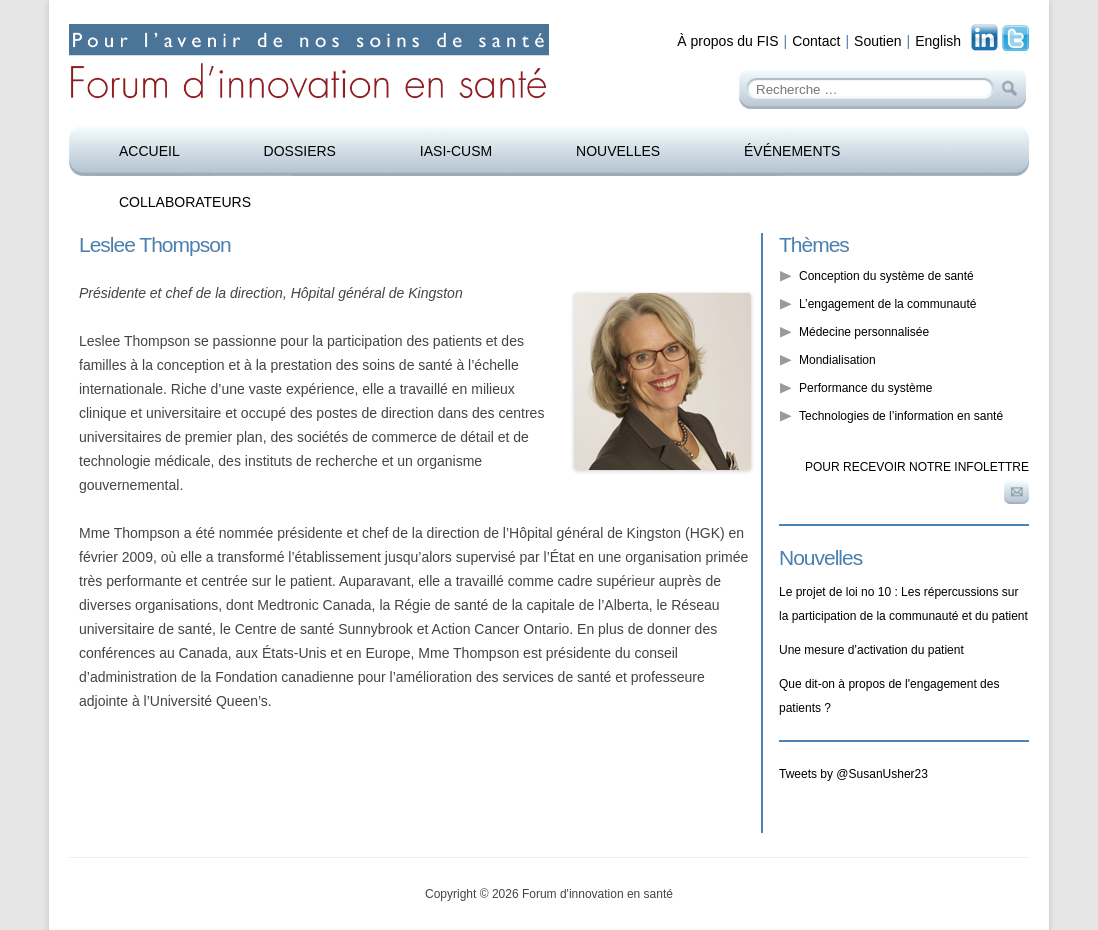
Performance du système (865, 388)
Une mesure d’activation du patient (871, 650)
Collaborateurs (185, 202)
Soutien (877, 41)
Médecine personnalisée (864, 332)
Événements (792, 151)
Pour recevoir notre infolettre (917, 467)
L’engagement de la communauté (887, 304)
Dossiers (300, 151)
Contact (816, 41)
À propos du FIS (727, 41)
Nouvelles (618, 151)
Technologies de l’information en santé (901, 416)
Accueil (149, 151)
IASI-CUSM (456, 151)
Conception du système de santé (886, 276)
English (938, 41)
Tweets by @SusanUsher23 (853, 774)
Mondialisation (837, 360)
